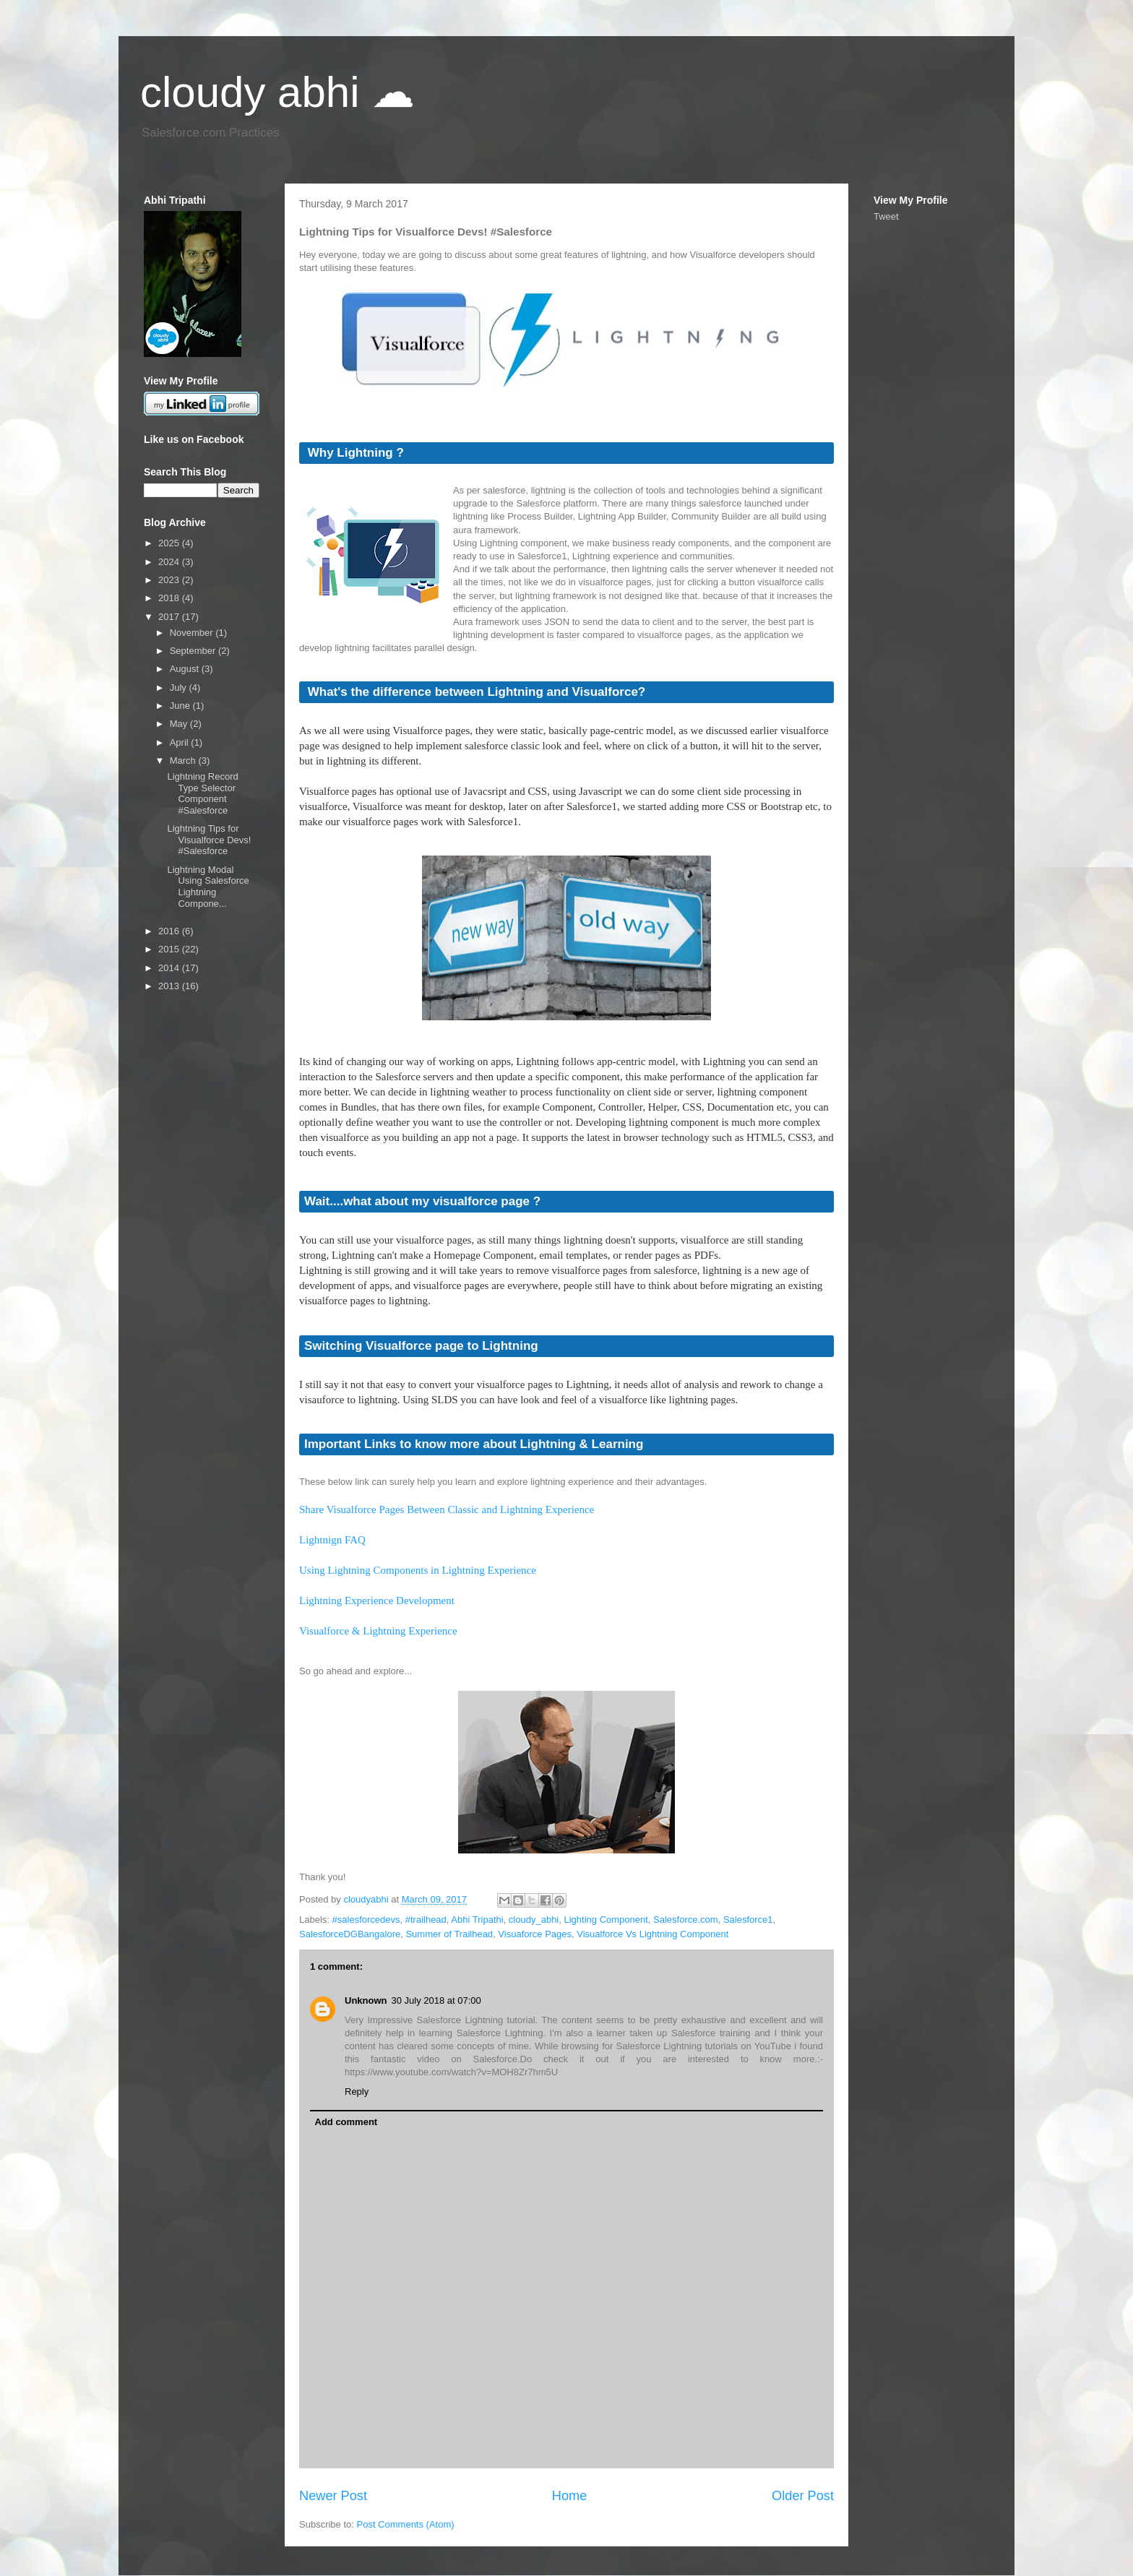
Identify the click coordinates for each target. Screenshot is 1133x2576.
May (180, 723)
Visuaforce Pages (535, 1934)
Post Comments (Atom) (406, 2524)
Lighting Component (605, 1919)
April (180, 742)
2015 (170, 949)
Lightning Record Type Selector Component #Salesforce (202, 793)
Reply (357, 2091)
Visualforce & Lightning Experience (378, 1631)
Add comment (346, 2121)
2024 (170, 561)
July (179, 687)
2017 (170, 616)
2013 (170, 986)
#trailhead (426, 1919)
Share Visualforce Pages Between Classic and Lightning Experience (446, 1509)
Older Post (803, 2496)
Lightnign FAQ (332, 1540)
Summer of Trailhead (449, 1934)
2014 (170, 967)
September (194, 650)
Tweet (886, 216)
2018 (170, 598)
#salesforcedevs (366, 1919)
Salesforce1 (748, 1919)
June (181, 705)
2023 (170, 579)
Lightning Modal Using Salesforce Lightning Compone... (208, 886)
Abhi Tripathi (477, 1919)
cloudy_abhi (534, 1919)
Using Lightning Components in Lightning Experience (417, 1570)
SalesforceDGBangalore (349, 1934)
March (184, 760)
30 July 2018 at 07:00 (436, 2000)
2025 (170, 543)
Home (569, 2496)
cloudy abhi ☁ (277, 92)
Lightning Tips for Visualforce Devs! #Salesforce (209, 839)
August (186, 668)
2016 (170, 931)
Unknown (366, 2000)
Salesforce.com (685, 1919)
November (193, 632)
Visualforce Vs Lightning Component (652, 1934)
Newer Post (333, 2496)
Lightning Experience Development (377, 1600)
